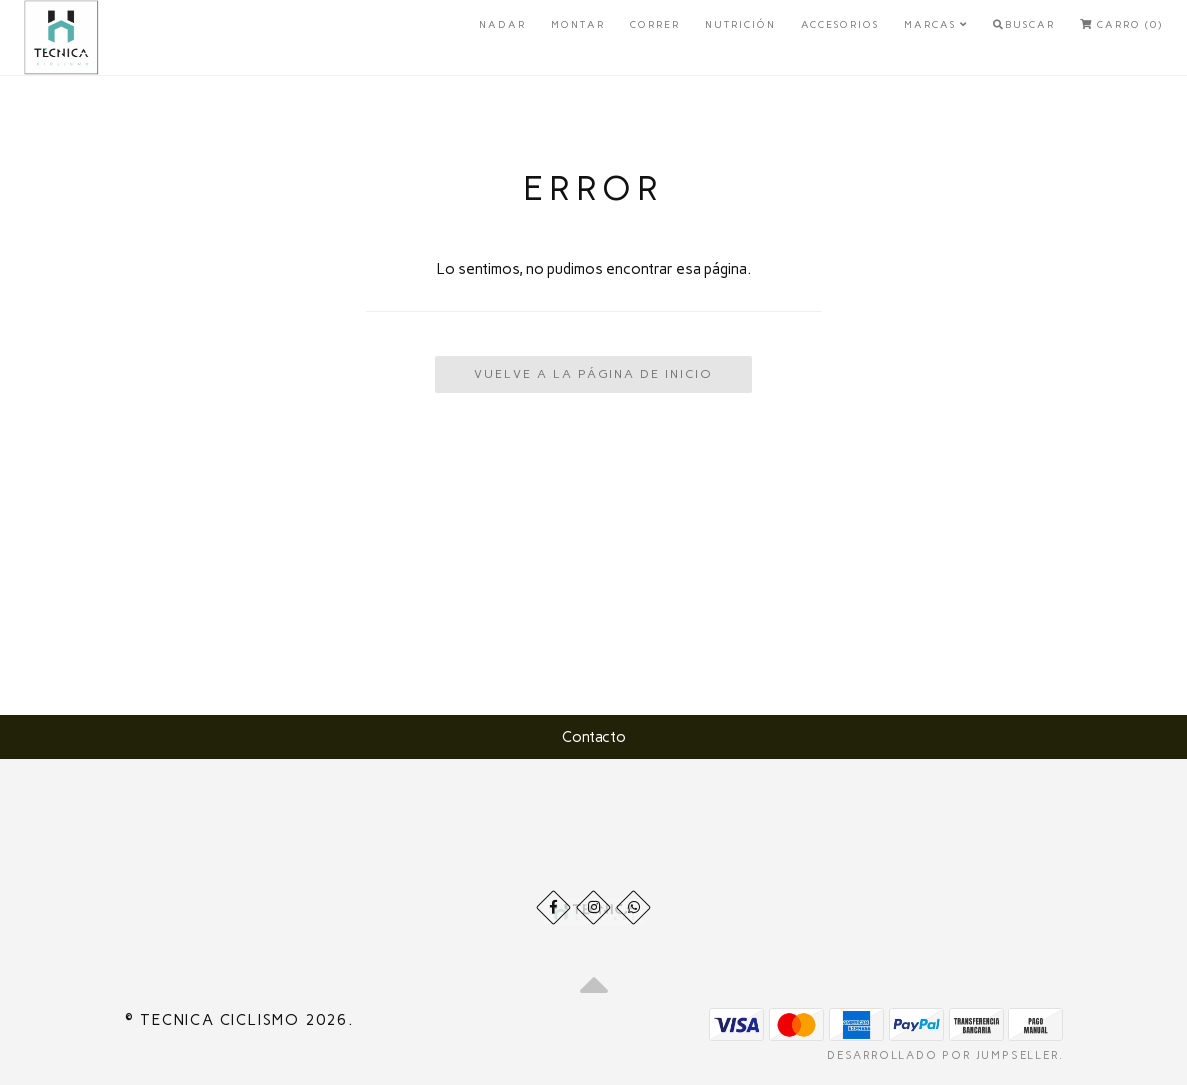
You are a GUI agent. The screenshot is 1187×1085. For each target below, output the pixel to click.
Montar (578, 24)
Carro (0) (1121, 24)
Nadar (502, 24)
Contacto (594, 737)
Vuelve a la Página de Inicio (593, 374)
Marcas (936, 24)
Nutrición (740, 24)
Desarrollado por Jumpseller (943, 1055)
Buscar (1024, 24)
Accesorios (840, 24)
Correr (655, 24)
